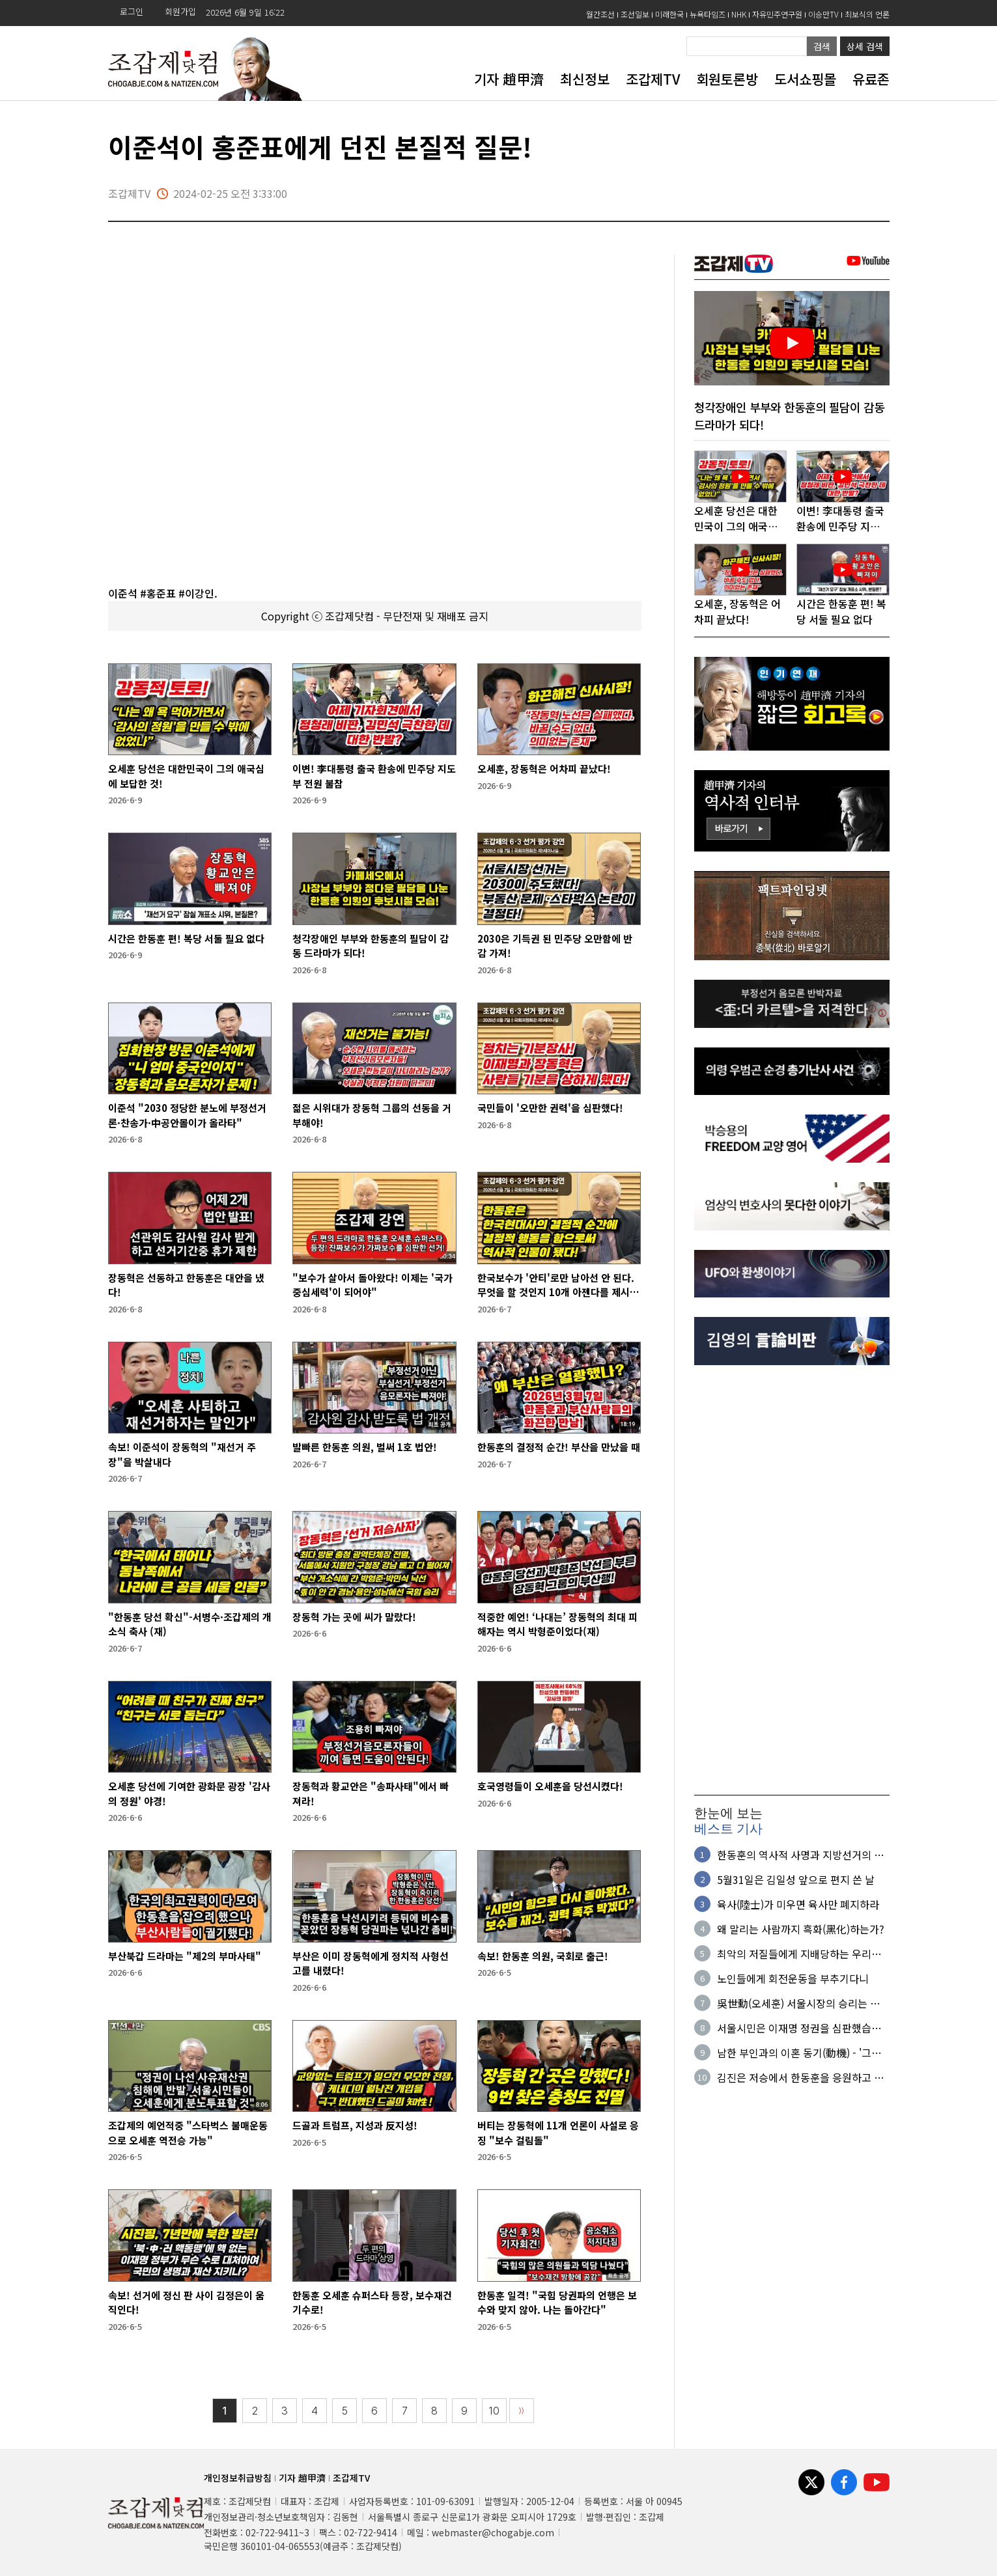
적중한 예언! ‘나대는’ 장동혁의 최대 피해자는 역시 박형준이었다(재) (557, 1624)
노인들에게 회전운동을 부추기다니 (793, 1978)
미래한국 (669, 14)
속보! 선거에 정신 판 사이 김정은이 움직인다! (186, 2302)
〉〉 (521, 2411)
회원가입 (180, 11)
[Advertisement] (792, 1580)
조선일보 (635, 14)
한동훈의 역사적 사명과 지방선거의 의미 (800, 1855)
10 (494, 2411)
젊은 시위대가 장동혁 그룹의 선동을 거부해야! (371, 1115)
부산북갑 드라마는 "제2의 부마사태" (184, 1956)
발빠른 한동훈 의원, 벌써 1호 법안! (364, 1447)
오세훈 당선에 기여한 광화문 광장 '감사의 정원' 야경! (189, 1793)
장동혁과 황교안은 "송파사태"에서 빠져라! (370, 1793)
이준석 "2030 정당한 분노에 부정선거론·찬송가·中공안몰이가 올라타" (187, 1115)
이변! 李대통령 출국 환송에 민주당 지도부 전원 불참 (374, 776)
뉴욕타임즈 (707, 14)
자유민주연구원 (777, 14)
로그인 (131, 11)
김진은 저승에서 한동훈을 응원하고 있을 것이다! (800, 2077)
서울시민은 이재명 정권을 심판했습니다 (799, 2028)
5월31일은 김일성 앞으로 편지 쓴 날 (796, 1879)
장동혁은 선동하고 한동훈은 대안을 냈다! (186, 1285)
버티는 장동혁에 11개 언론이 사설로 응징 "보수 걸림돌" (558, 2132)
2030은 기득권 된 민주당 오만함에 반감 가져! (554, 946)
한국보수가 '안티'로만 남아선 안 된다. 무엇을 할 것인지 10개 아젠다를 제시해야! (558, 1285)
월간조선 (600, 14)
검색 (821, 46)
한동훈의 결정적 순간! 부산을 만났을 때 (558, 1447)
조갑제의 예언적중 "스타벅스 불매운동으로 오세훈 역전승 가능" (188, 2132)
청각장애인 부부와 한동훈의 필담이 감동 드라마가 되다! (370, 946)
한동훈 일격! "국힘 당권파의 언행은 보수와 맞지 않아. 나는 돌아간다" (557, 2302)
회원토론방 (727, 79)
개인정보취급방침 (238, 2477)
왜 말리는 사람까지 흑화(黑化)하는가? (800, 1929)
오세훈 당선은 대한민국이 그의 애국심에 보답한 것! (186, 776)
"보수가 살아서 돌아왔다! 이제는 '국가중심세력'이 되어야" (372, 1285)
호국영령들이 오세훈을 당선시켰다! (550, 1786)
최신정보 (585, 79)
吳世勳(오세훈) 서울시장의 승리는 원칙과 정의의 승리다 (803, 2003)
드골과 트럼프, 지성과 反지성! (354, 2125)
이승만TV (823, 14)
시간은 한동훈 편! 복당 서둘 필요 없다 (186, 938)
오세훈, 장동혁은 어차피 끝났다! (544, 768)
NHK (738, 14)
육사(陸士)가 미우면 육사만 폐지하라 (798, 1904)
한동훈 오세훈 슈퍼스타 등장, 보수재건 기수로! (372, 2302)
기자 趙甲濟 (509, 79)
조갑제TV (653, 79)
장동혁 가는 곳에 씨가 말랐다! (354, 1617)
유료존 (871, 79)
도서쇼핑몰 (805, 79)
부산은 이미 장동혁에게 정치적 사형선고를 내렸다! (370, 1963)
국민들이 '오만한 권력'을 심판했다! (550, 1108)
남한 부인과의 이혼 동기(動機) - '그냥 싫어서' (799, 2052)
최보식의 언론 (867, 14)
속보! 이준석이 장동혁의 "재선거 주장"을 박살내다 (182, 1454)
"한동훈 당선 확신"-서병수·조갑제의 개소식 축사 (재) (190, 1624)
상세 (865, 46)
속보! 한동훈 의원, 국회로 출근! (542, 1956)
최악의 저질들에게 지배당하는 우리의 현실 (799, 1953)
